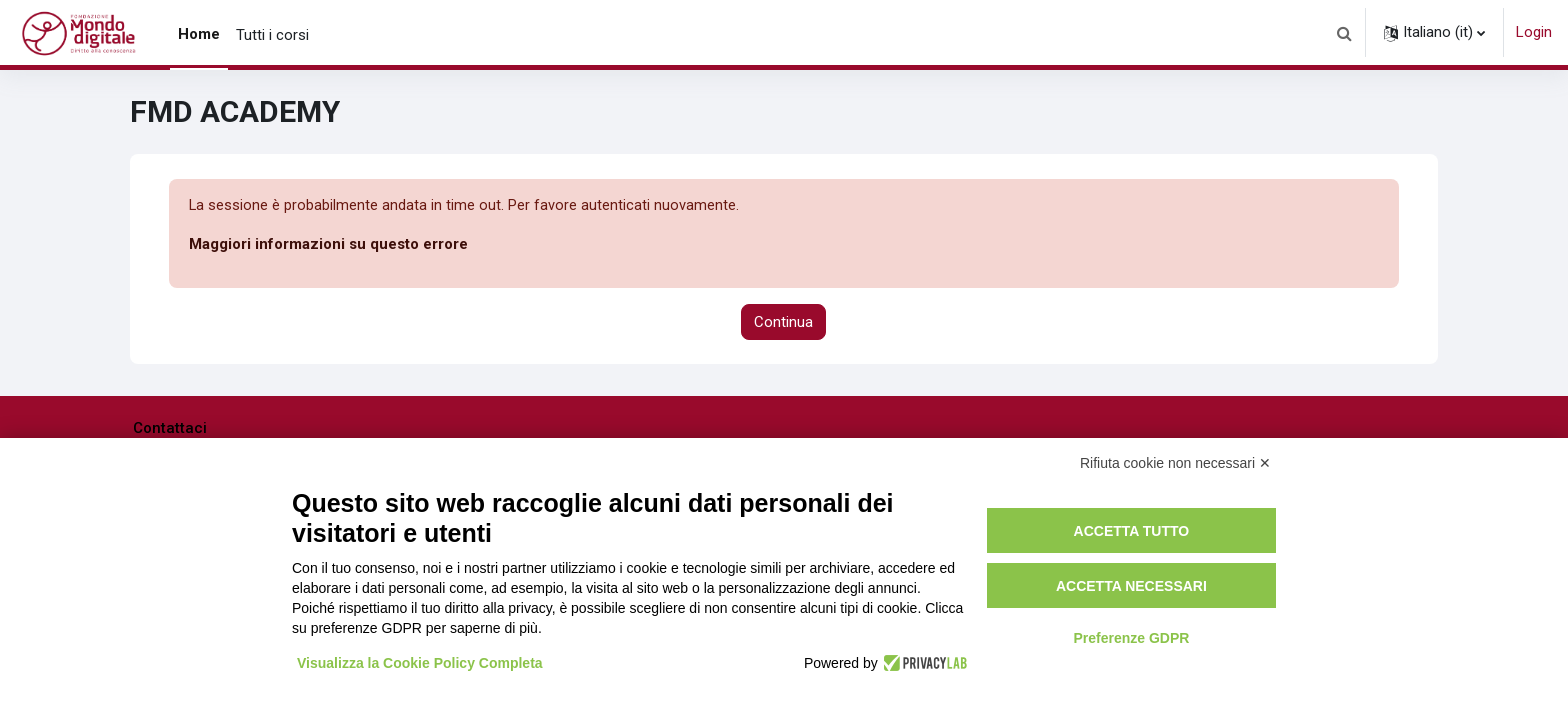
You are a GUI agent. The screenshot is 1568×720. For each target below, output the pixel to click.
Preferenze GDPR (1131, 638)
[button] (1344, 32)
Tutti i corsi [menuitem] (272, 35)
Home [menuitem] (199, 34)
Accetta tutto (1132, 531)
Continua (783, 322)
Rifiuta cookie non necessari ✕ (1175, 463)
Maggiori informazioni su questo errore (328, 245)
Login (1534, 32)
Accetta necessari (1131, 586)
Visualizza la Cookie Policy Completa (420, 663)
